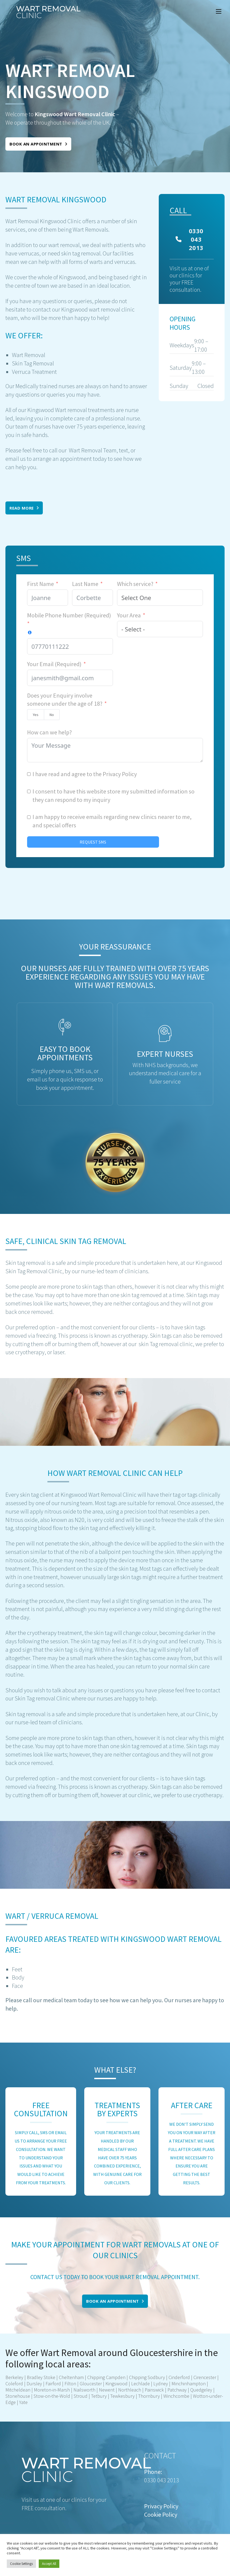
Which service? (135, 584)
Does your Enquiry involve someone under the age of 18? (64, 700)
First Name (40, 584)
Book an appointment (38, 144)
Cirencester (204, 2377)
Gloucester (91, 2383)
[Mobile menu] (218, 11)
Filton (70, 2383)
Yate (23, 2402)
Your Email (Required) (54, 664)
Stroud (81, 2396)
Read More (24, 508)
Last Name (85, 584)
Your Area (129, 615)
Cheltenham (71, 2377)
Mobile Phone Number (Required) (69, 615)
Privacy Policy (120, 774)
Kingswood (116, 2383)
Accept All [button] (49, 2563)
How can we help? (49, 732)
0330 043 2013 (189, 239)
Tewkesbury (122, 2396)
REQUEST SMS (93, 842)
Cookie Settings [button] (21, 2563)
